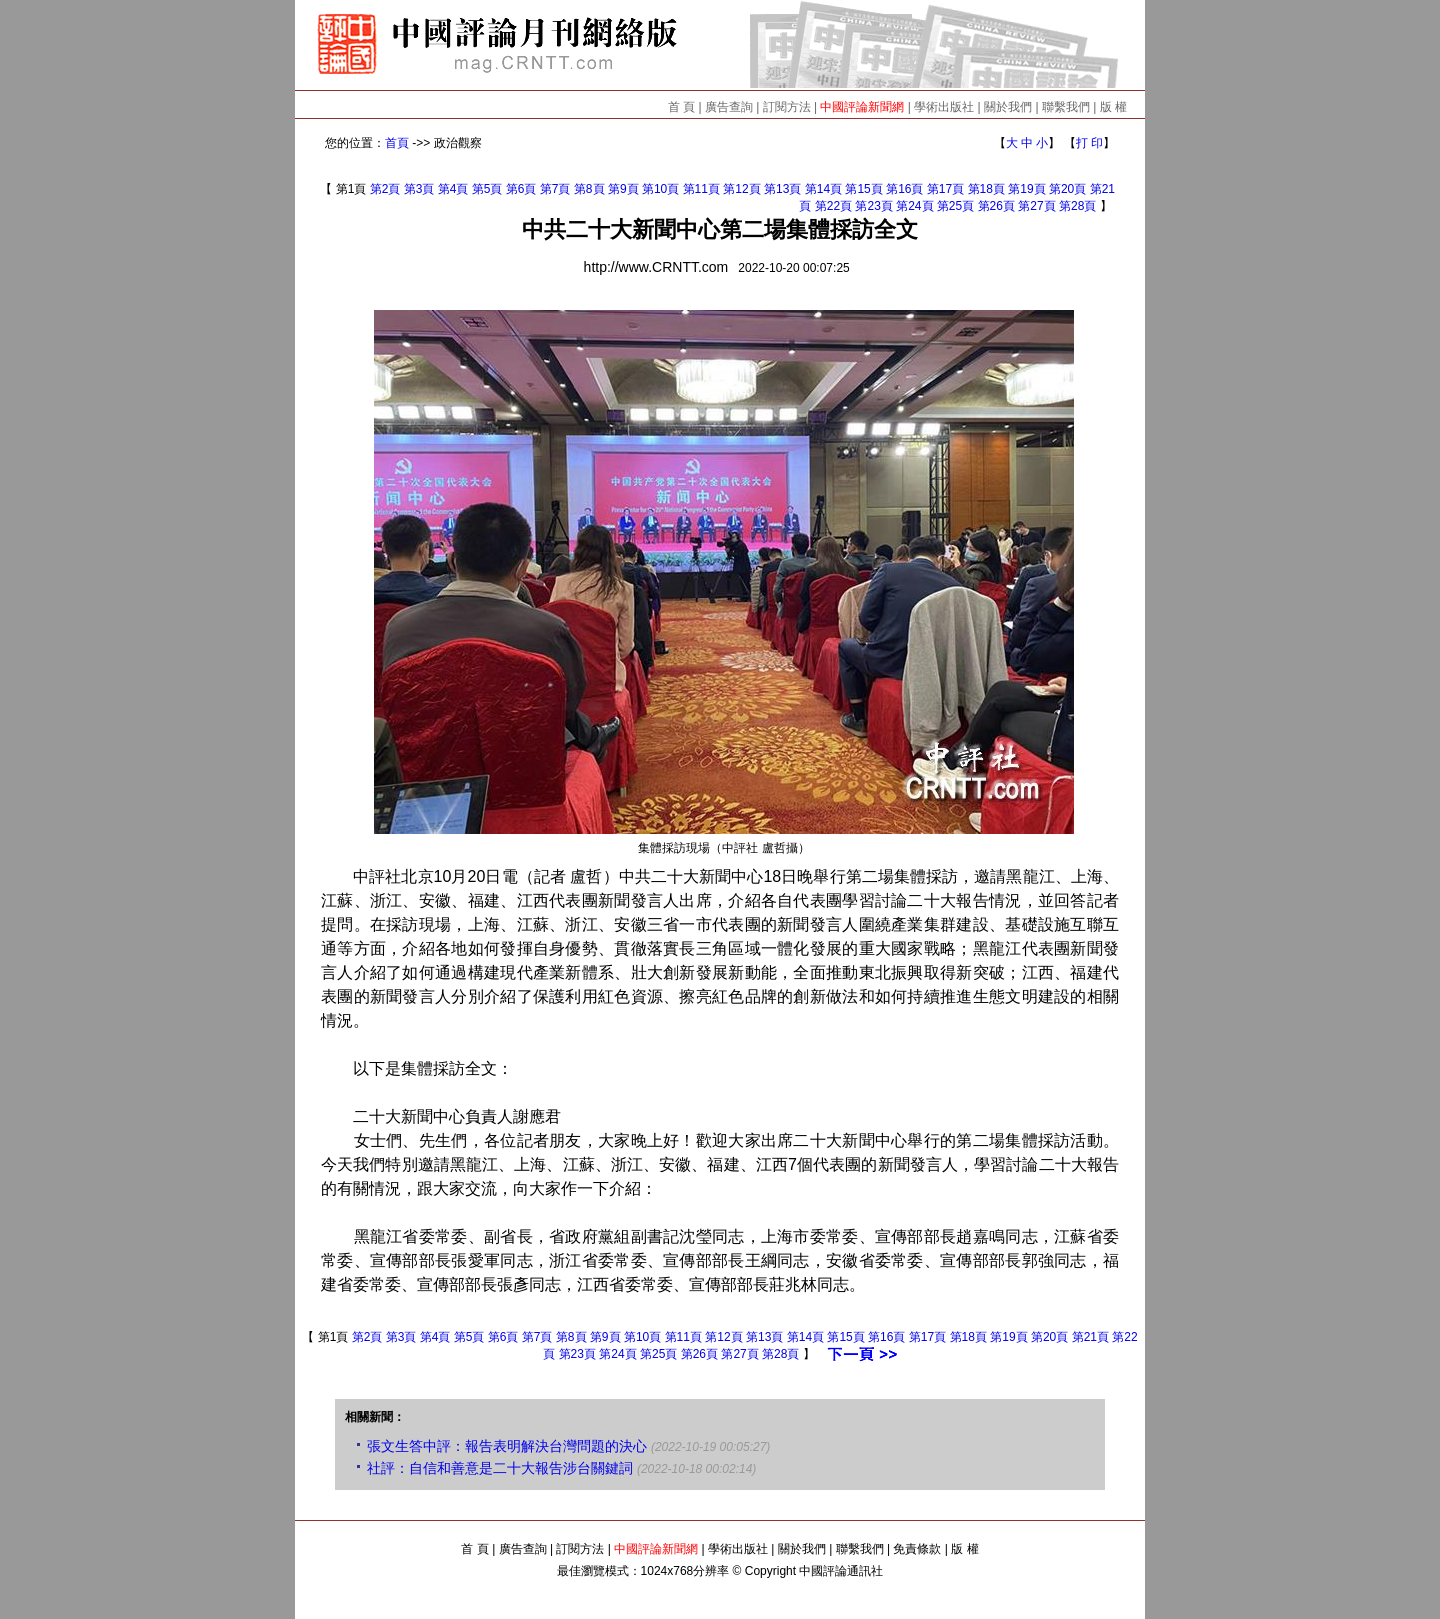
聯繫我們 (1066, 107)
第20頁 (1067, 189)
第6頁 (521, 189)
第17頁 (945, 189)
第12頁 (741, 189)
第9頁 (623, 189)
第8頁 (589, 189)
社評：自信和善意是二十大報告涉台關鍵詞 (500, 1468)
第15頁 (863, 189)
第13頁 (782, 189)
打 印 (1089, 143)
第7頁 (555, 189)
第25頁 (955, 206)
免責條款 (917, 1549)
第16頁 (904, 189)
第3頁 (419, 189)
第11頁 (701, 189)
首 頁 (681, 107)
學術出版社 (944, 107)
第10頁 (660, 189)
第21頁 (1090, 1337)
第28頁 (1077, 206)
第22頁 (833, 206)
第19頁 (1026, 189)
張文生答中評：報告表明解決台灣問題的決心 (507, 1446)
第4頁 (453, 189)
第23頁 (873, 206)
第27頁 (1036, 206)
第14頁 (823, 189)
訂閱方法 (787, 107)
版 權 (1113, 107)
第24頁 (914, 206)
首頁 (397, 143)
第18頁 (986, 189)
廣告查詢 (729, 107)
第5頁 (487, 189)
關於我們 (1008, 107)
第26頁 (996, 206)
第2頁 (385, 189)
